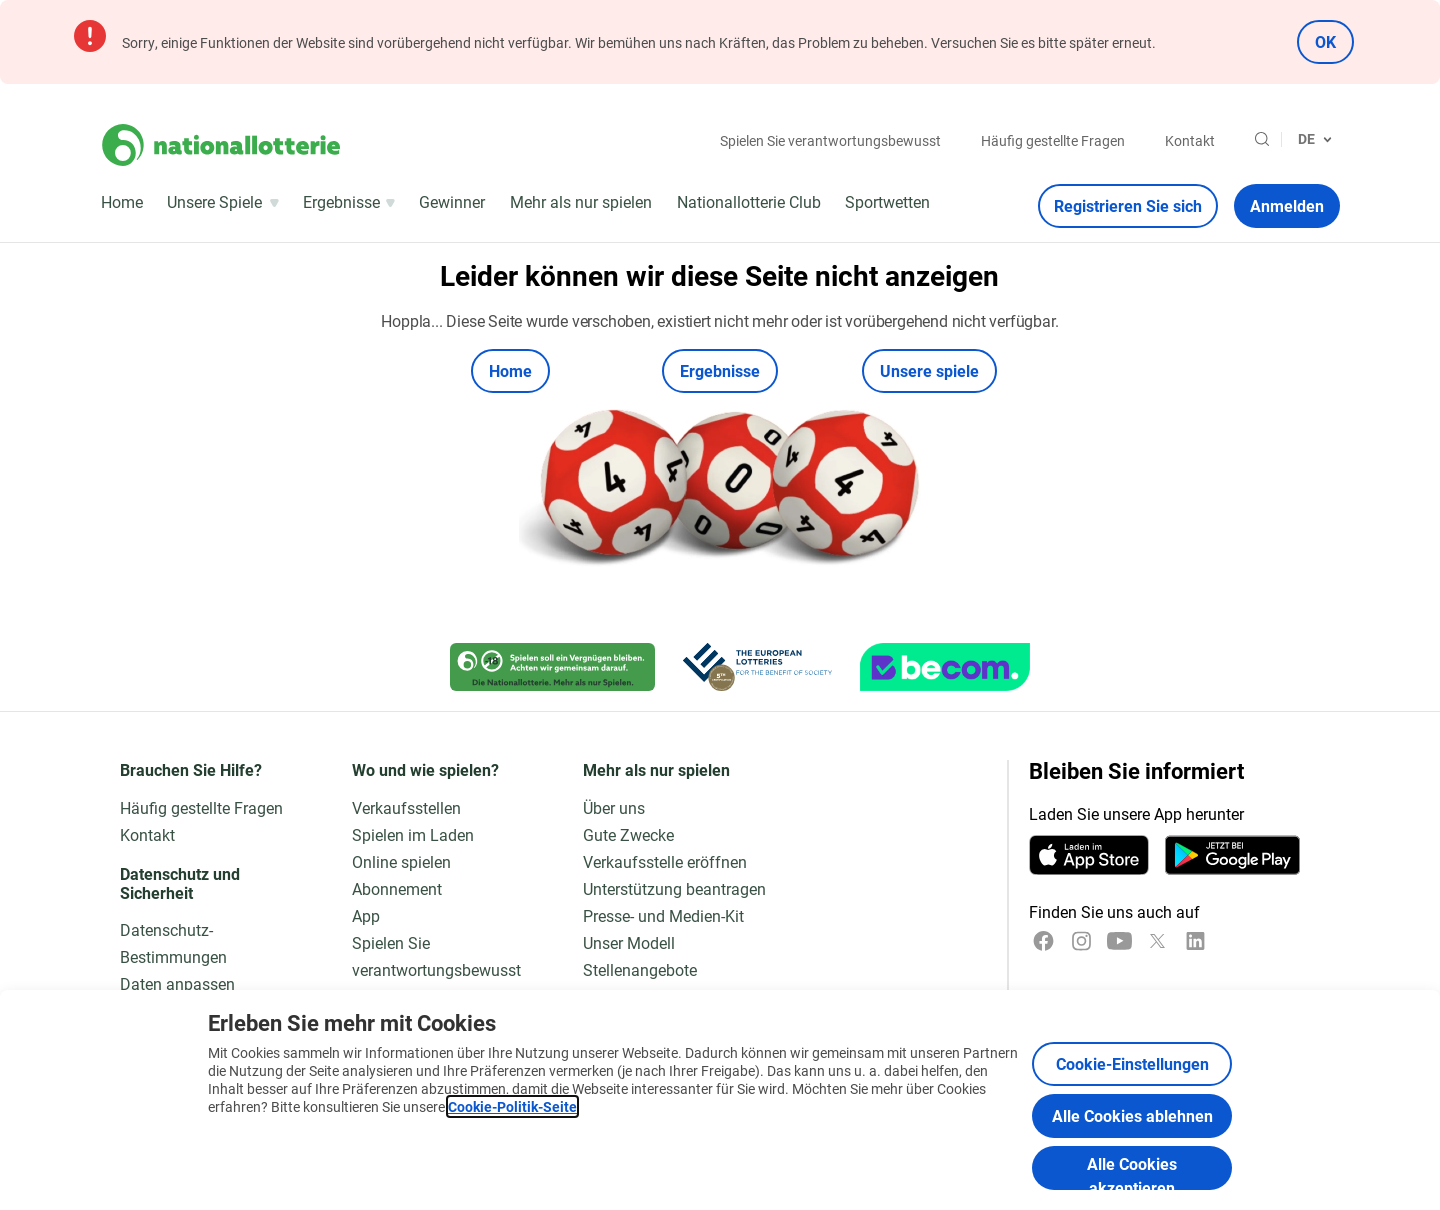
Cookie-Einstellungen (1132, 1063)
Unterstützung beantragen (674, 888)
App (366, 915)
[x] (1157, 941)
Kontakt (1190, 140)
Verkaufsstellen (406, 807)
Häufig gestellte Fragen (1053, 140)
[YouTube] (1119, 941)
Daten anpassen (177, 983)
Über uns (614, 807)
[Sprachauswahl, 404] (1315, 139)
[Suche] (1262, 139)
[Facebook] (1043, 941)
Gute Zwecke (628, 834)
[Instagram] (1081, 941)
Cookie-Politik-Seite (512, 1106)
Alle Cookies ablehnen (1132, 1115)
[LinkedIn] (1195, 941)
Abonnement (397, 888)
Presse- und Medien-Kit (663, 915)
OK (1325, 41)
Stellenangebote (640, 969)
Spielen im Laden (413, 834)
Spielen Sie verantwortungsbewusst (830, 140)
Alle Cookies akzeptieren (1132, 1171)
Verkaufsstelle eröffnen (665, 861)
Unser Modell (629, 942)
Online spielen (401, 861)
